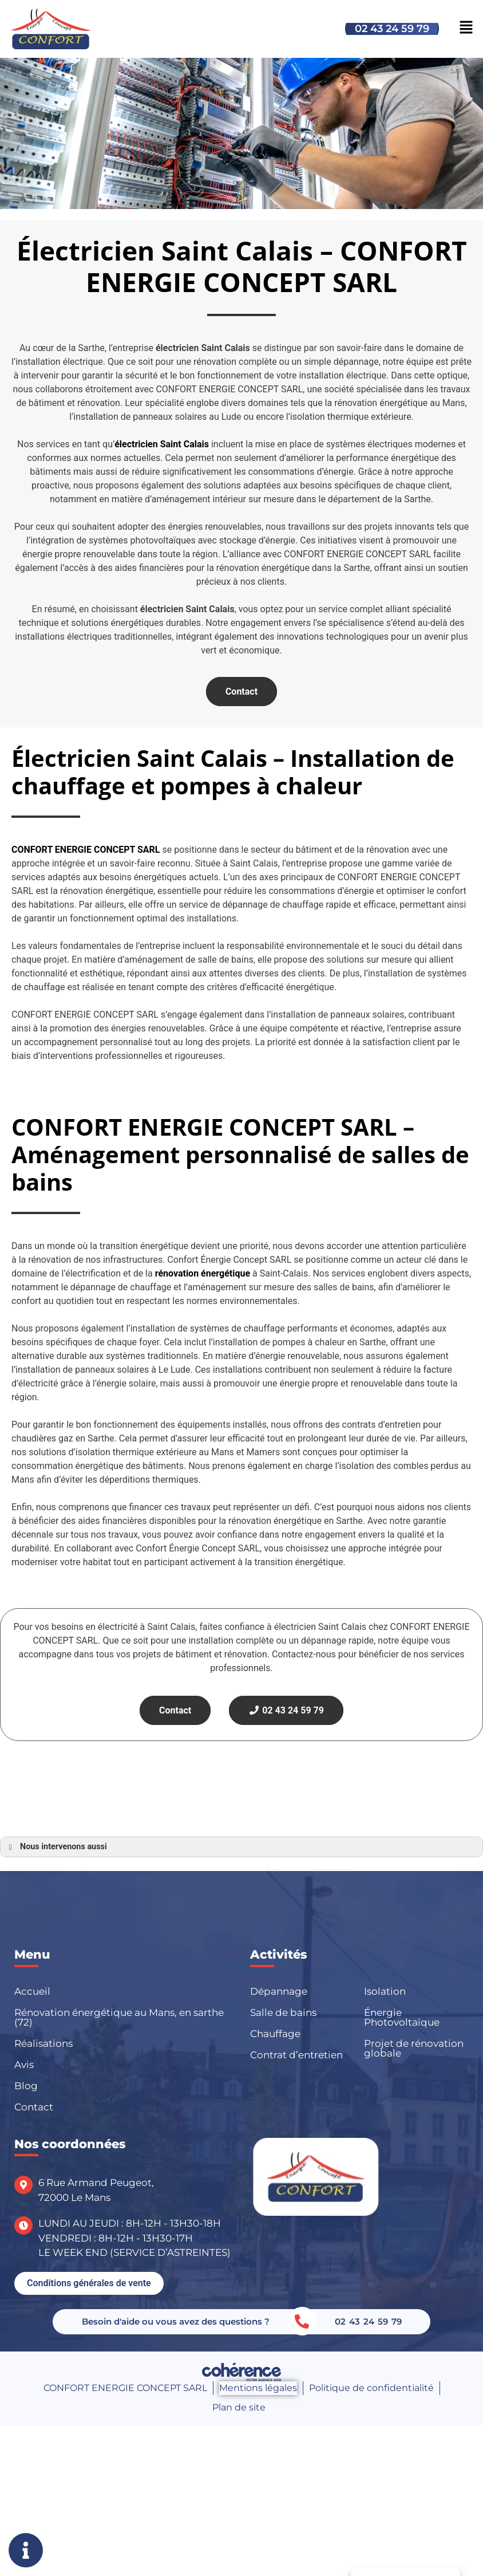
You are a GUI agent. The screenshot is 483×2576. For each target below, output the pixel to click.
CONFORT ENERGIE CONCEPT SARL (125, 2387)
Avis (24, 2064)
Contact (241, 691)
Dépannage (278, 1991)
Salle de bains (283, 2012)
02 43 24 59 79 (392, 28)
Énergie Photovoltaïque (402, 2017)
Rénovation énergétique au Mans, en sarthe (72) (119, 2017)
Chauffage (275, 2033)
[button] (89, 2283)
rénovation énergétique (202, 1273)
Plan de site (239, 2407)
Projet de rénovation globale (414, 2048)
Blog (26, 2085)
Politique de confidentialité (371, 2387)
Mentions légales (258, 2387)
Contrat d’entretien (296, 2055)
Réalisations (43, 2043)
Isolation (385, 1991)
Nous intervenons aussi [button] (56, 1847)
